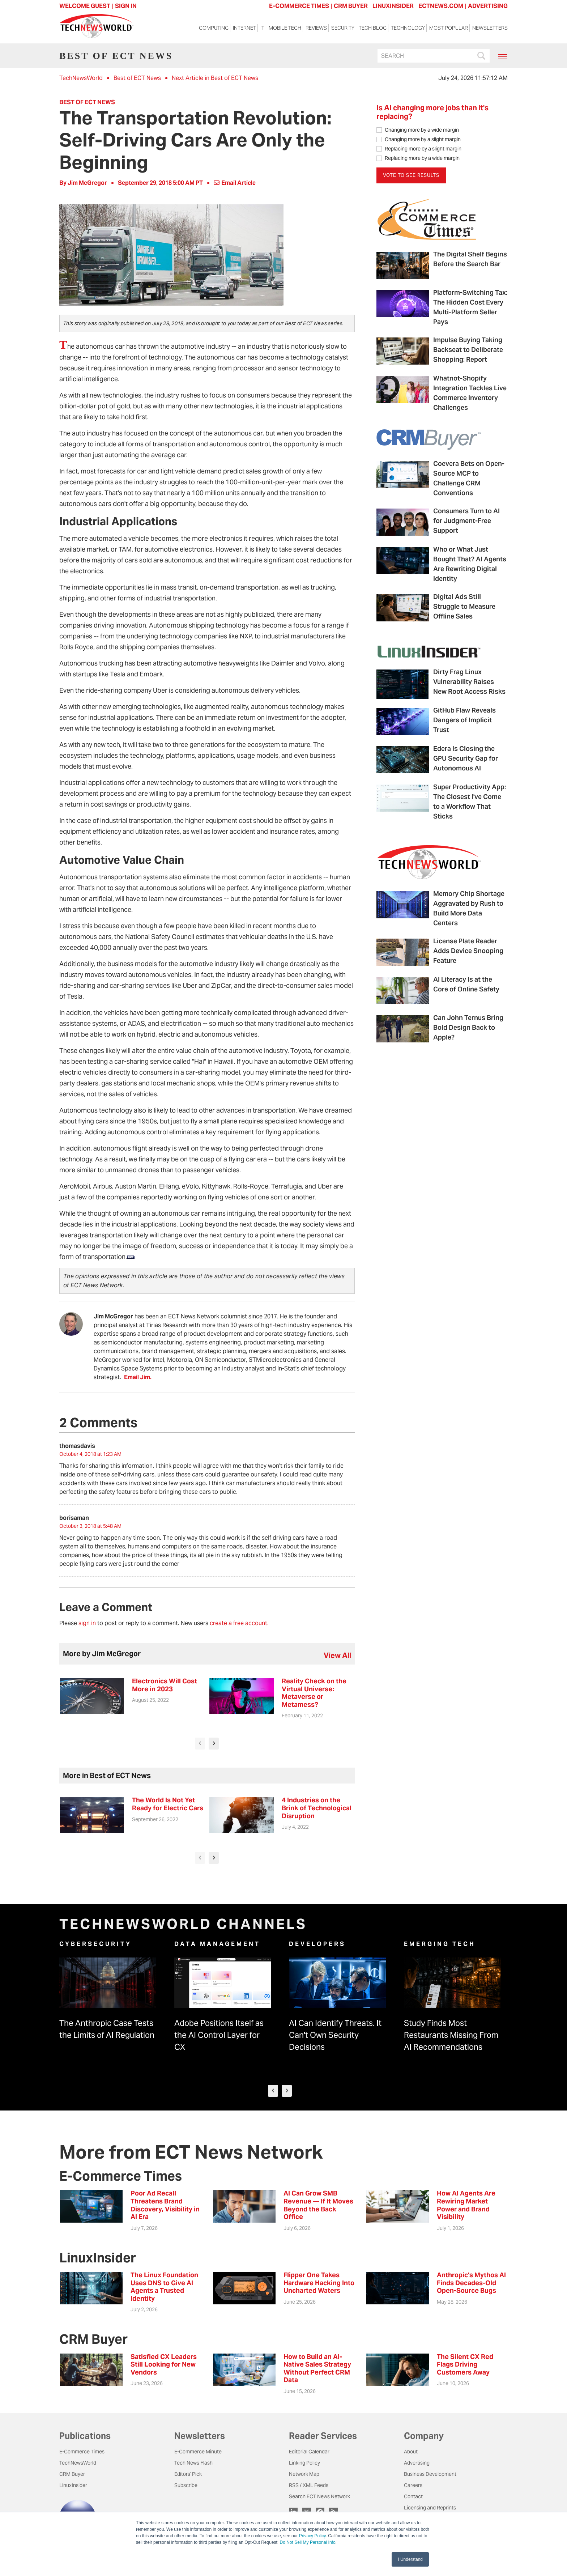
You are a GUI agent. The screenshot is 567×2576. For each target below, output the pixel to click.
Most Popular (448, 29)
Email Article (235, 183)
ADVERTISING (488, 6)
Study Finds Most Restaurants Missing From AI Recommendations (451, 2035)
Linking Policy (304, 2463)
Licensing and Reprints (430, 2507)
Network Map (304, 2474)
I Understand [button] (410, 2559)
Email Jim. (138, 1377)
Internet (244, 29)
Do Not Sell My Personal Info (308, 2542)
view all (337, 1655)
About (411, 2451)
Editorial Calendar (309, 2451)
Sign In (126, 6)
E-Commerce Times (82, 2451)
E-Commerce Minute (198, 2451)
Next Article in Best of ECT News (215, 78)
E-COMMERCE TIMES (299, 6)
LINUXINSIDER (393, 6)
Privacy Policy (312, 2535)
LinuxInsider (73, 2485)
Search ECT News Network (319, 2496)
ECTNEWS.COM (440, 6)
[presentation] (200, 1744)
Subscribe (185, 2485)
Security (342, 29)
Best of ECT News (137, 78)
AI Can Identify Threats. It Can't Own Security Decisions (335, 2035)
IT (262, 29)
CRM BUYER (351, 6)
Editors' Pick (188, 2474)
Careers (413, 2485)
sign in (87, 1623)
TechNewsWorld (81, 78)
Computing (214, 29)
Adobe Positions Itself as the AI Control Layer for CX (219, 2035)
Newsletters (490, 29)
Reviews (316, 29)
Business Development (430, 2474)
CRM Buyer (72, 2474)
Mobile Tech (285, 29)
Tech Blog (373, 29)
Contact (413, 2496)
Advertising (417, 2463)
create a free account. (239, 1623)
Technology (408, 29)
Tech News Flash (193, 2463)
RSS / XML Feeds (308, 2485)
